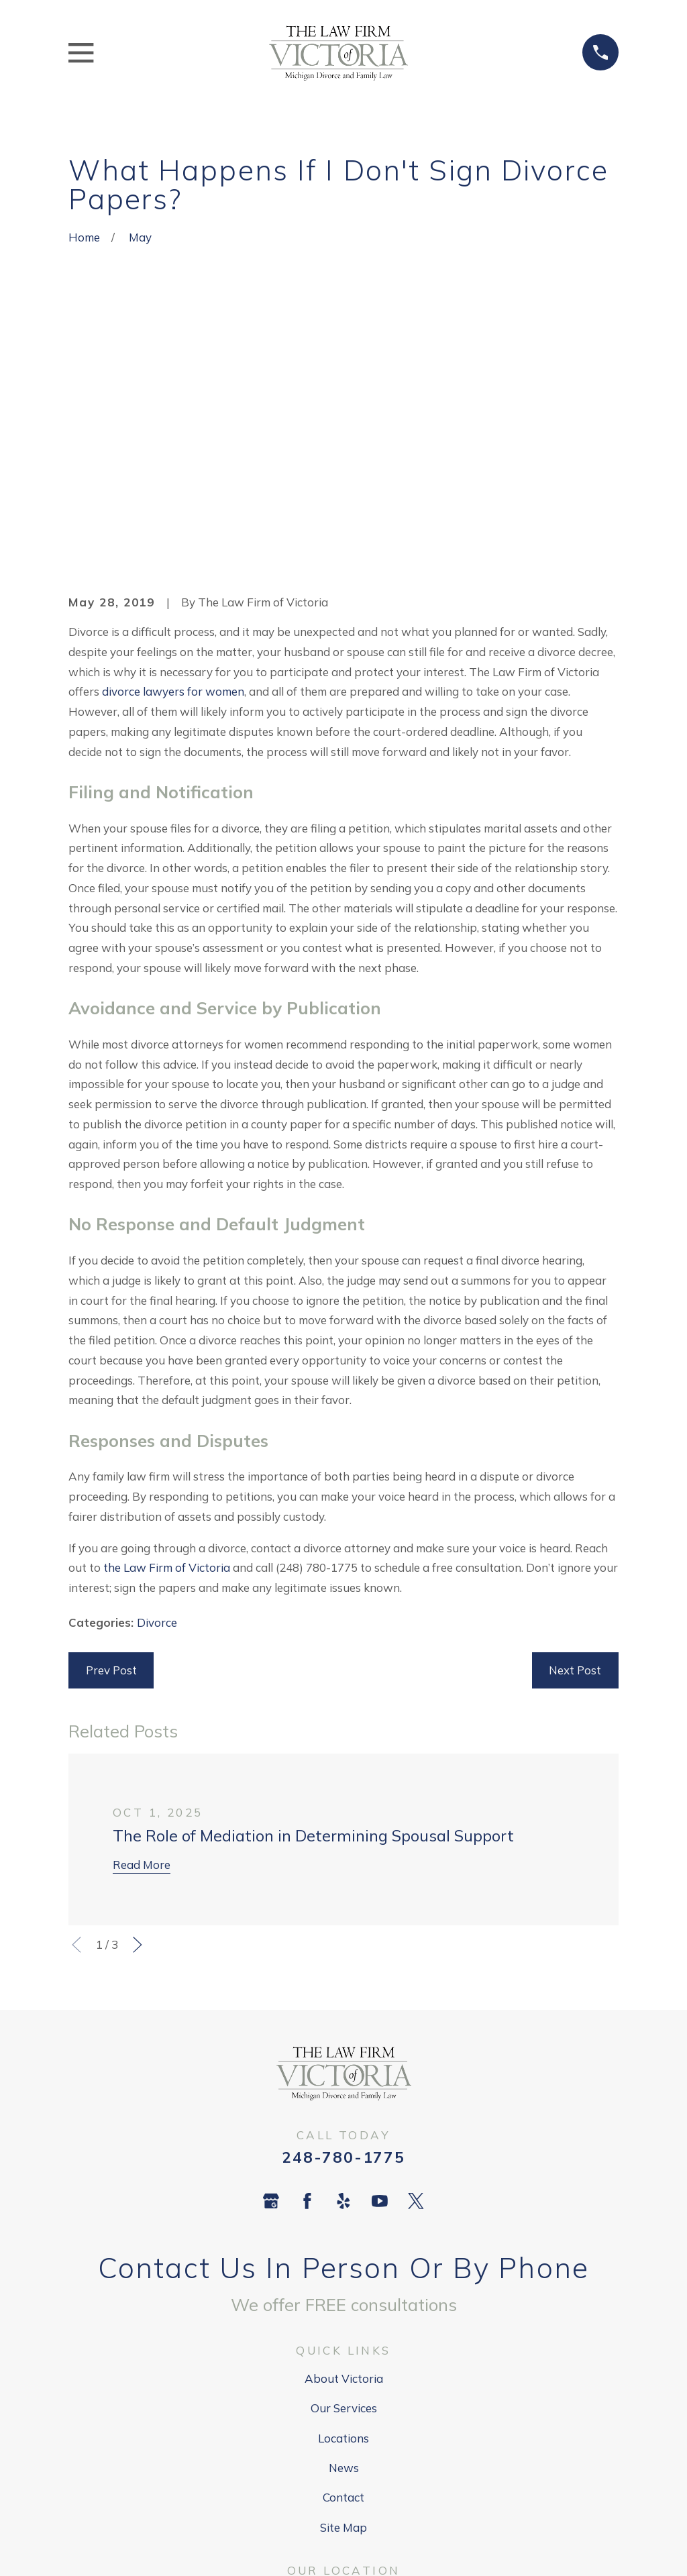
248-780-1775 (343, 1948)
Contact (343, 2289)
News (344, 2260)
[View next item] (137, 1737)
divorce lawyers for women (173, 483)
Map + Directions (343, 2430)
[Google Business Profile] (271, 1993)
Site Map (343, 2319)
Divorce (157, 1414)
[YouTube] (380, 1993)
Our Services (344, 2200)
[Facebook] (307, 1993)
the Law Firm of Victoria (166, 1359)
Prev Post (111, 1462)
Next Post (575, 1462)
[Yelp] (343, 1993)
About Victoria (344, 2170)
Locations (343, 2229)
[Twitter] (416, 1993)
